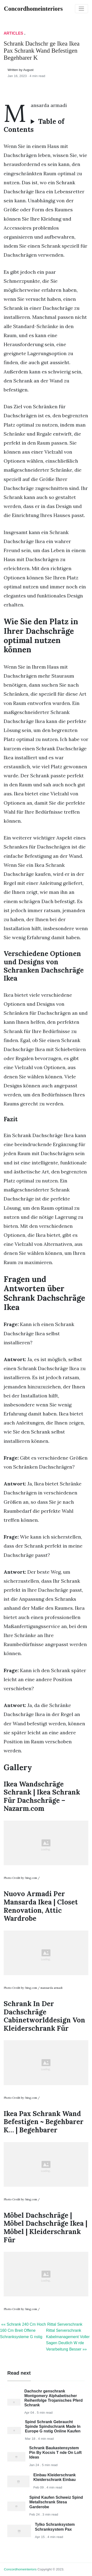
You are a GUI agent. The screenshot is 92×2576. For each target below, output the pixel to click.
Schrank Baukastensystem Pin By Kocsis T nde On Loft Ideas (55, 2452)
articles (13, 33)
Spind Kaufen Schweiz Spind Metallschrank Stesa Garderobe (56, 2502)
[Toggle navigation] (81, 8)
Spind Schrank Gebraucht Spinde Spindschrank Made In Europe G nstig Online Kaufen (53, 2426)
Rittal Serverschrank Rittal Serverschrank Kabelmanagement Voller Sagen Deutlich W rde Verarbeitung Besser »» (68, 2336)
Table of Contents (34, 125)
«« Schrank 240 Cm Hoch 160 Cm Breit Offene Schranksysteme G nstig (23, 2330)
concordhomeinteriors (20, 2569)
